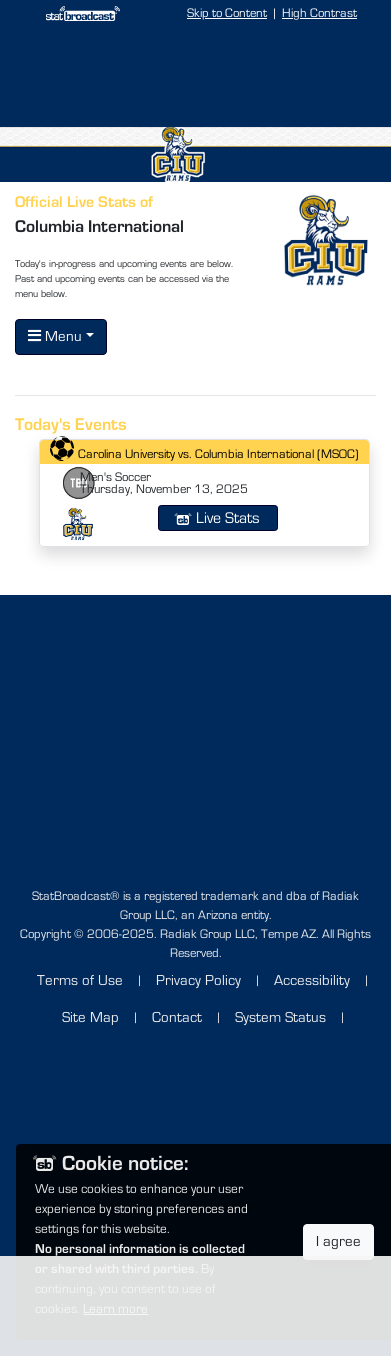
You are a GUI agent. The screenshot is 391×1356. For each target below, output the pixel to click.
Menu (55, 336)
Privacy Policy (198, 980)
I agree (338, 1241)
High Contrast (319, 13)
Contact (177, 1017)
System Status (280, 1017)
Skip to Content (227, 13)
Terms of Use (80, 980)
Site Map (90, 1017)
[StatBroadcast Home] (75, 13)
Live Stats (218, 518)
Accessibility (312, 980)
